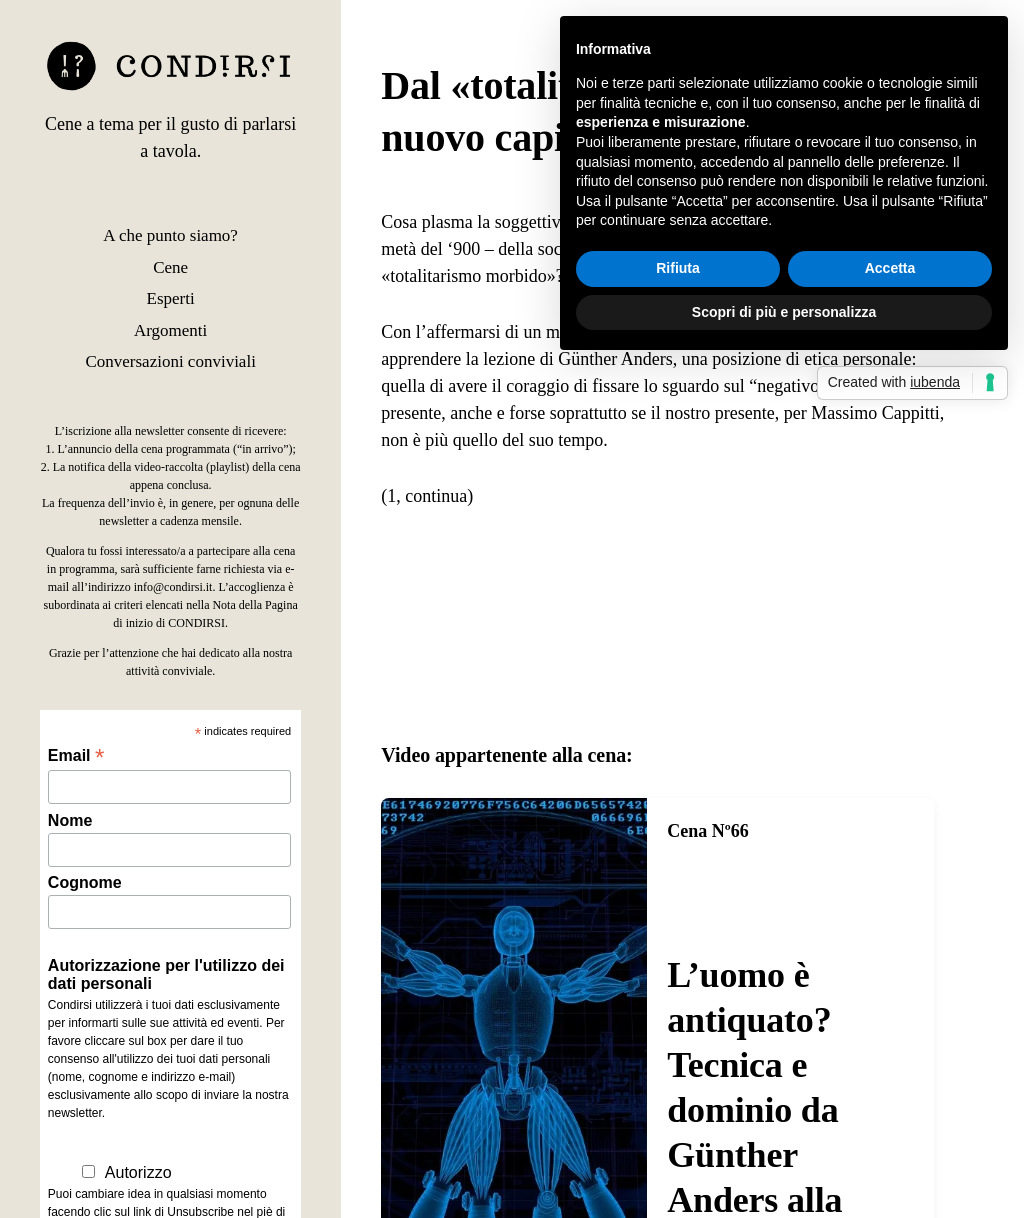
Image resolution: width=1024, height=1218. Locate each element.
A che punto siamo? (170, 235)
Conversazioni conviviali (170, 361)
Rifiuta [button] (678, 268)
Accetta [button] (890, 268)
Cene (170, 267)
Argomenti (170, 330)
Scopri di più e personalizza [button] (784, 312)
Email (76, 755)
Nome (70, 820)
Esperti (171, 298)
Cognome (85, 882)
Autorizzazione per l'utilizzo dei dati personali (166, 974)
